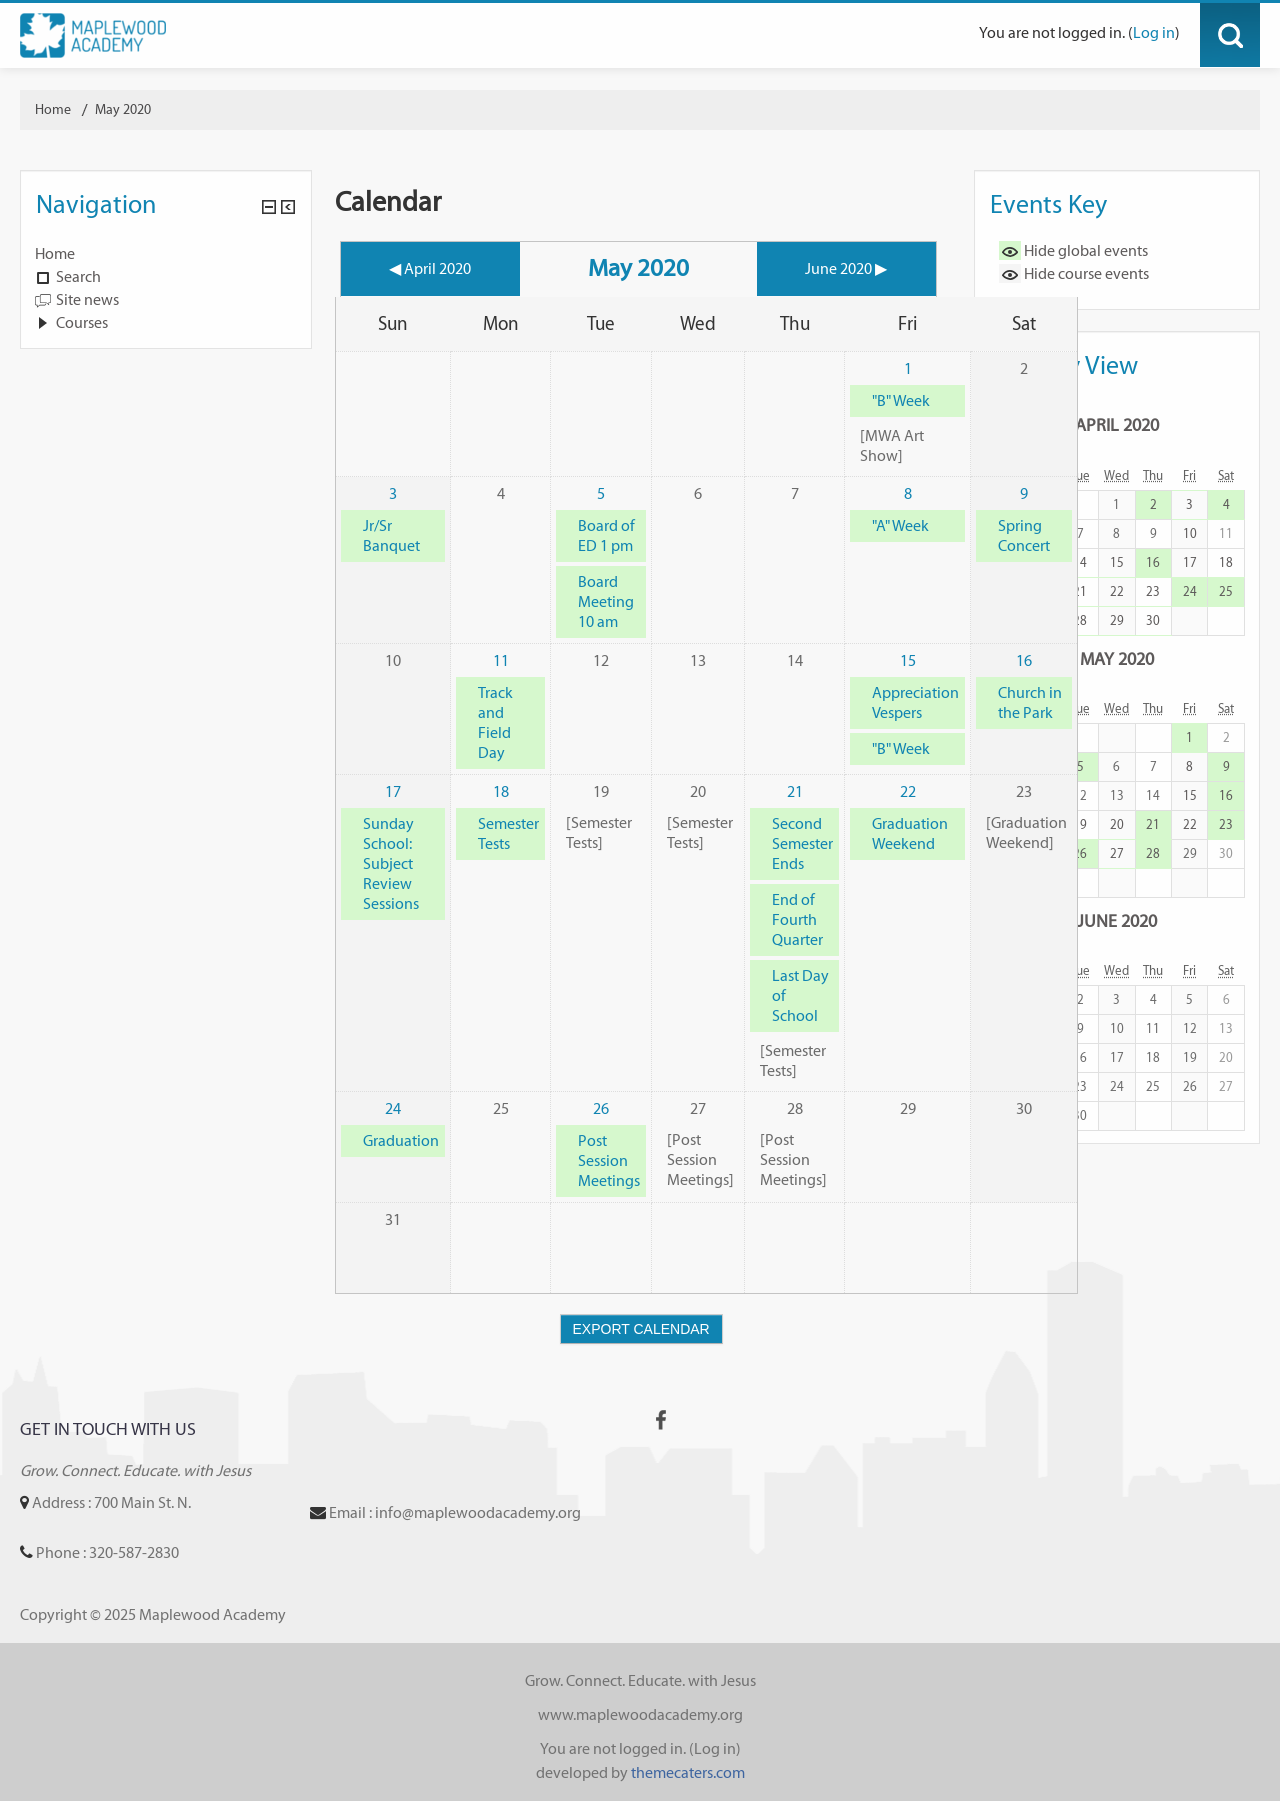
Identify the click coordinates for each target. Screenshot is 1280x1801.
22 (908, 791)
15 (908, 660)
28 (1080, 620)
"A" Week (900, 525)
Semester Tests (508, 833)
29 (1117, 620)
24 (393, 1108)
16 (1024, 660)
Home (55, 253)
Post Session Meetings (609, 1160)
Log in (1154, 32)
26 (601, 1108)
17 (393, 791)
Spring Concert (1024, 535)
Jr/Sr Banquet (391, 535)
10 (1190, 533)
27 (1117, 853)
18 (501, 791)
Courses (82, 322)
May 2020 (123, 109)
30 (1153, 620)
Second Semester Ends (802, 843)
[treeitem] (166, 254)
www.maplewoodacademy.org (640, 1714)
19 (1080, 824)
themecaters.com (688, 1772)
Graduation (401, 1140)
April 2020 (1117, 424)
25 (1226, 591)
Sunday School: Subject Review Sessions (391, 863)
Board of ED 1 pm (606, 535)
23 (1153, 591)
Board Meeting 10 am (606, 601)
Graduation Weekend (910, 833)
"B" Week (901, 400)
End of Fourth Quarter (797, 919)
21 (795, 791)
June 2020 (1117, 920)
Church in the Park (1030, 702)
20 (1117, 824)
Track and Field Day (495, 722)
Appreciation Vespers (915, 702)
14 (1080, 562)
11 (501, 660)
